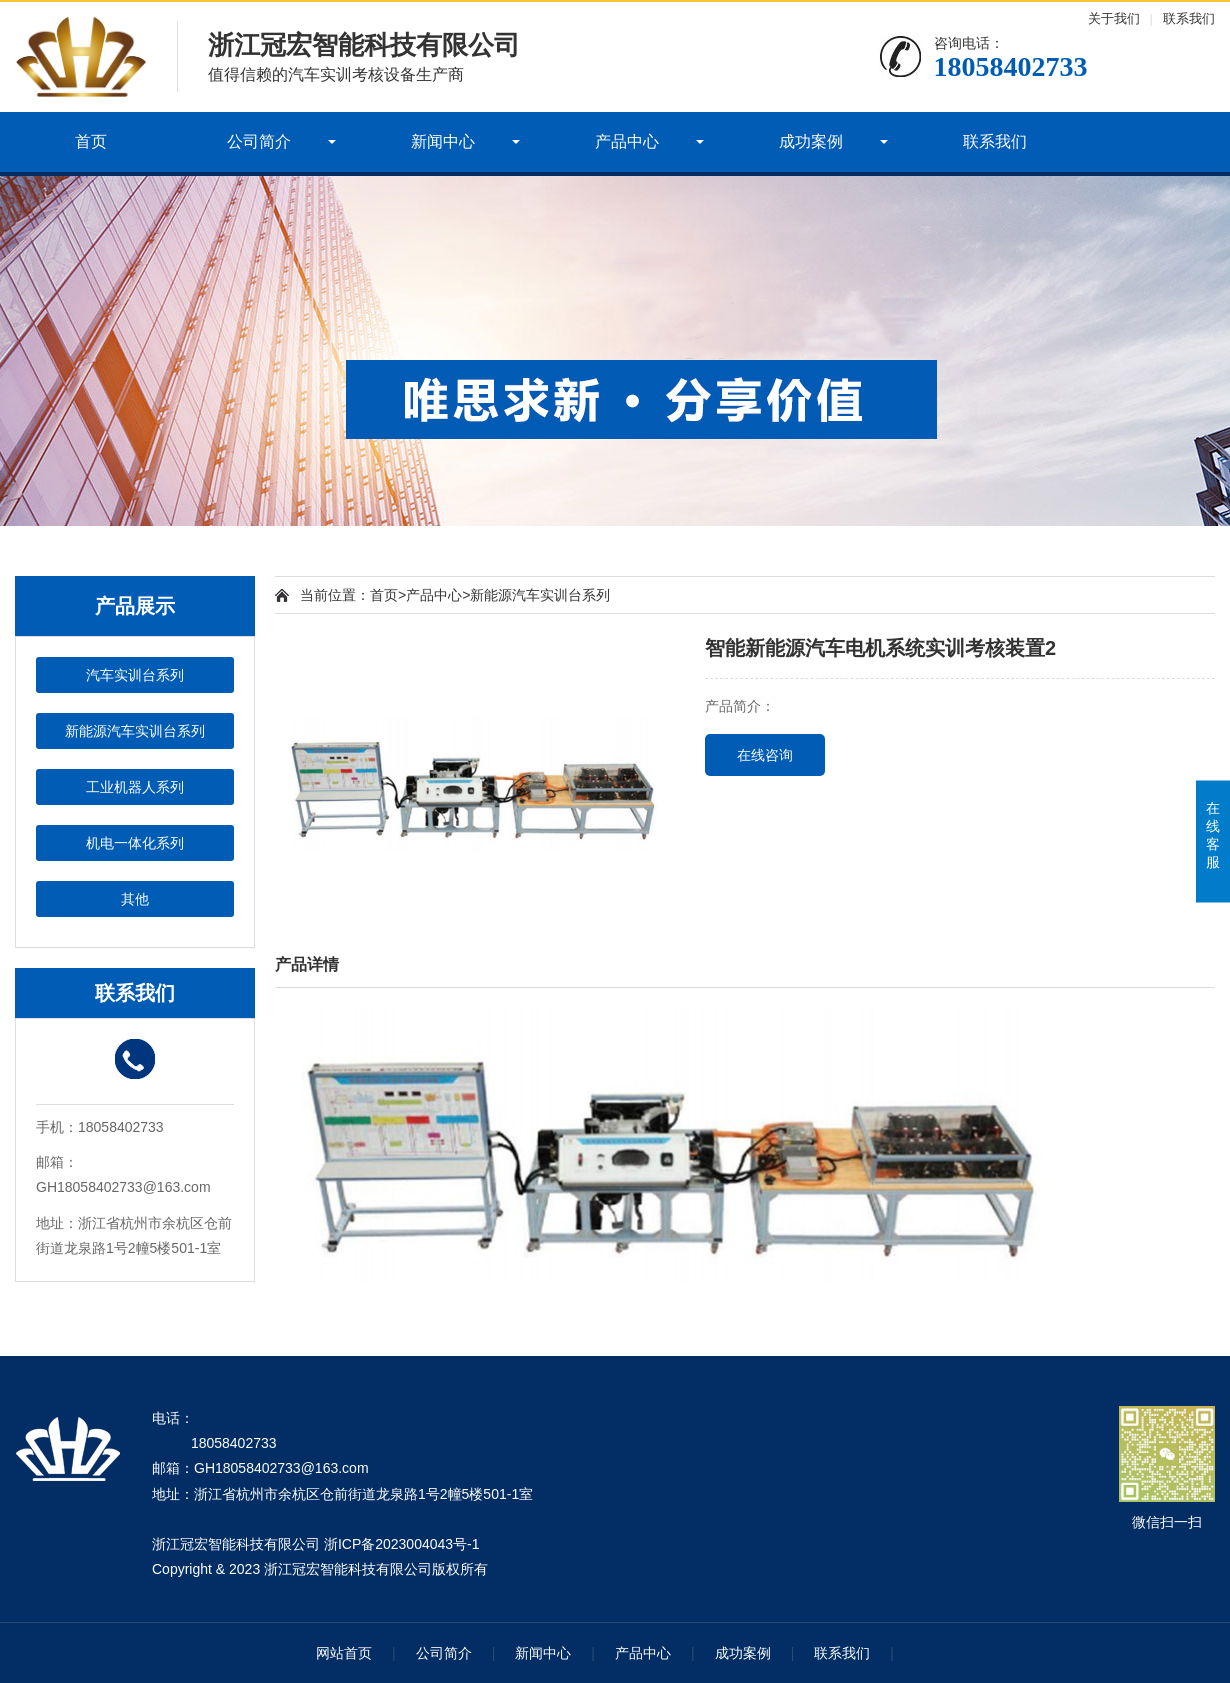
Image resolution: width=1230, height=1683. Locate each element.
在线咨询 (765, 755)
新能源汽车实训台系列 (135, 731)
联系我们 (1189, 18)
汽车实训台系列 (135, 675)
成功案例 (811, 141)
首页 (91, 141)
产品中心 (627, 141)
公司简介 (259, 141)
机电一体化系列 (135, 843)
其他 (135, 899)
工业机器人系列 (135, 787)
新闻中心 (443, 141)
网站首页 (344, 1653)
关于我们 (1114, 18)
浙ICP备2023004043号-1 (402, 1544)
